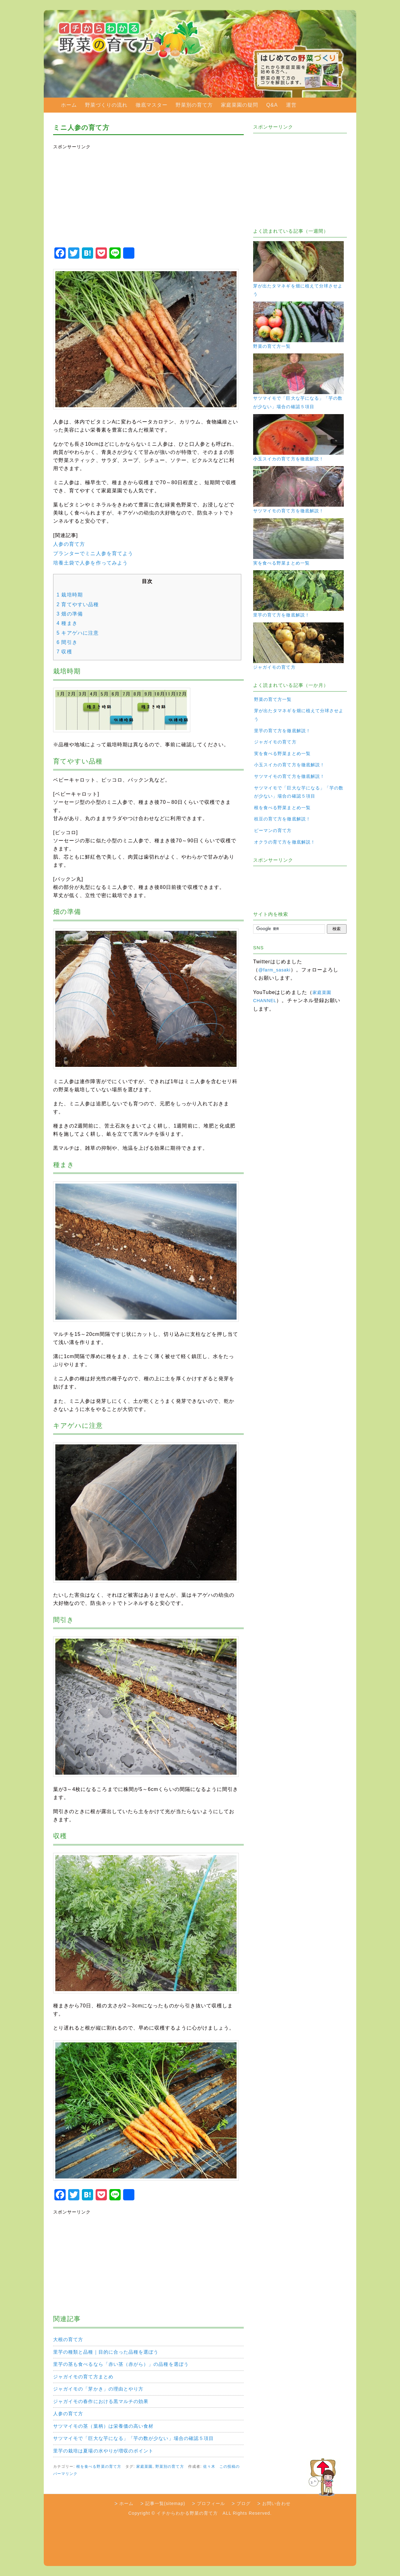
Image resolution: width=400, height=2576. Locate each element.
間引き (67, 642)
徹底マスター (152, 105)
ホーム (69, 105)
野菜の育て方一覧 (273, 699)
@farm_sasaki (274, 969)
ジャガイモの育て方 (275, 741)
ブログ (244, 2503)
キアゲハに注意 (78, 633)
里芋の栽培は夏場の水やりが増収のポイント (103, 2450)
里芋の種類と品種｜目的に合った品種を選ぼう (105, 2352)
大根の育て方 (68, 2339)
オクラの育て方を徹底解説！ (284, 841)
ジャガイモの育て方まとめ (83, 2376)
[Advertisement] (146, 196)
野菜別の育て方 (194, 105)
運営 (291, 105)
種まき (67, 623)
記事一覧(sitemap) (165, 2503)
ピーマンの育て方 (273, 830)
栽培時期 (70, 594)
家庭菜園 (144, 2466)
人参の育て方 (69, 544)
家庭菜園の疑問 (239, 105)
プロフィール (211, 2503)
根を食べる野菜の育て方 (98, 2466)
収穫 (64, 651)
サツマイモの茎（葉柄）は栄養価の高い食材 (103, 2426)
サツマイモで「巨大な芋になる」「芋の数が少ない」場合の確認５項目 (133, 2438)
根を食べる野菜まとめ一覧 (282, 807)
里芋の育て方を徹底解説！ (282, 730)
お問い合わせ (276, 2503)
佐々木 (209, 2466)
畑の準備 (70, 613)
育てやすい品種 (78, 604)
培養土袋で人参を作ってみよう (90, 562)
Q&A (272, 105)
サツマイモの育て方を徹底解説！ (289, 776)
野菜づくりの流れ (106, 105)
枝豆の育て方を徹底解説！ (282, 818)
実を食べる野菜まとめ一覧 (282, 753)
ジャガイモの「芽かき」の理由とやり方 (98, 2388)
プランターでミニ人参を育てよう (93, 553)
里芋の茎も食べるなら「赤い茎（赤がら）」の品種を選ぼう (121, 2364)
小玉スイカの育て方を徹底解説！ (289, 764)
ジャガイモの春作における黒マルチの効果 (100, 2401)
